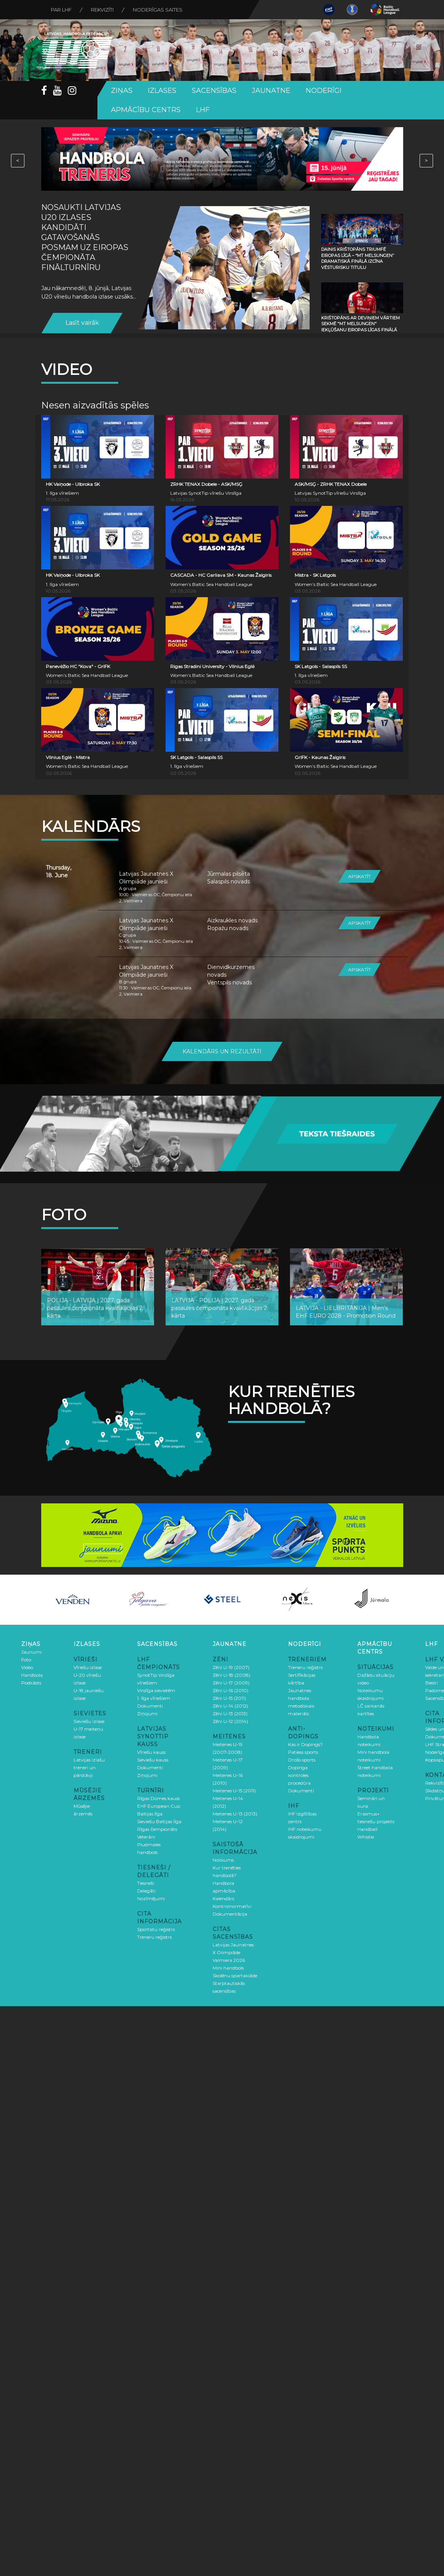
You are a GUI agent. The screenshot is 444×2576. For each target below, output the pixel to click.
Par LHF (61, 10)
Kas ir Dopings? (305, 1744)
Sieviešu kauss (152, 1760)
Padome (434, 1690)
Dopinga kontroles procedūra (299, 1775)
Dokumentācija (230, 1914)
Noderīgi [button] (324, 90)
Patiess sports (303, 1752)
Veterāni (146, 1837)
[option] (72, 1599)
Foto (26, 1659)
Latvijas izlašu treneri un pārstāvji (89, 1767)
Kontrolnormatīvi (232, 1906)
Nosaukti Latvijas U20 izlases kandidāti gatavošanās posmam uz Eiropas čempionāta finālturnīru (84, 237)
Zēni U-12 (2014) (230, 1721)
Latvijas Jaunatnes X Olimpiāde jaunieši (146, 877)
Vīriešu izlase (88, 1667)
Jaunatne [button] (271, 90)
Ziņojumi (147, 1713)
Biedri (431, 1683)
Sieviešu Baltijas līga (159, 1821)
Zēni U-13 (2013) (230, 1713)
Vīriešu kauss (151, 1752)
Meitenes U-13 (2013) (235, 1814)
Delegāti (146, 1891)
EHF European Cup (158, 1806)
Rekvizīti (102, 10)
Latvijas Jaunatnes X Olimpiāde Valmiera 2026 (233, 1952)
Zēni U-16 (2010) (230, 1690)
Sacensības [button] (214, 90)
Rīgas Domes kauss (158, 1798)
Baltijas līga (150, 1814)
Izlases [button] (162, 90)
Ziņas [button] (121, 90)
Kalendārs (223, 1898)
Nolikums (223, 1860)
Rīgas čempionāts (157, 1829)
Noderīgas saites (158, 10)
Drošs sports (301, 1760)
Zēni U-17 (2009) (231, 1683)
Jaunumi (31, 1652)
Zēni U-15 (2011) (229, 1698)
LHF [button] (202, 110)
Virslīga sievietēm (156, 1690)
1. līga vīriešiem (153, 1698)
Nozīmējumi (151, 1898)
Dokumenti (150, 1706)
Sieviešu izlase (89, 1721)
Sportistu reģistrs (156, 1929)
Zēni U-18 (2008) (231, 1675)
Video (27, 1667)
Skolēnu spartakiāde (235, 1975)
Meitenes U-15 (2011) (234, 1790)
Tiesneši (145, 1883)
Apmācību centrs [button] (146, 110)
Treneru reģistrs (154, 1937)
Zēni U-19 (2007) (231, 1667)
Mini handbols (228, 1968)
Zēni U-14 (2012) (230, 1706)
